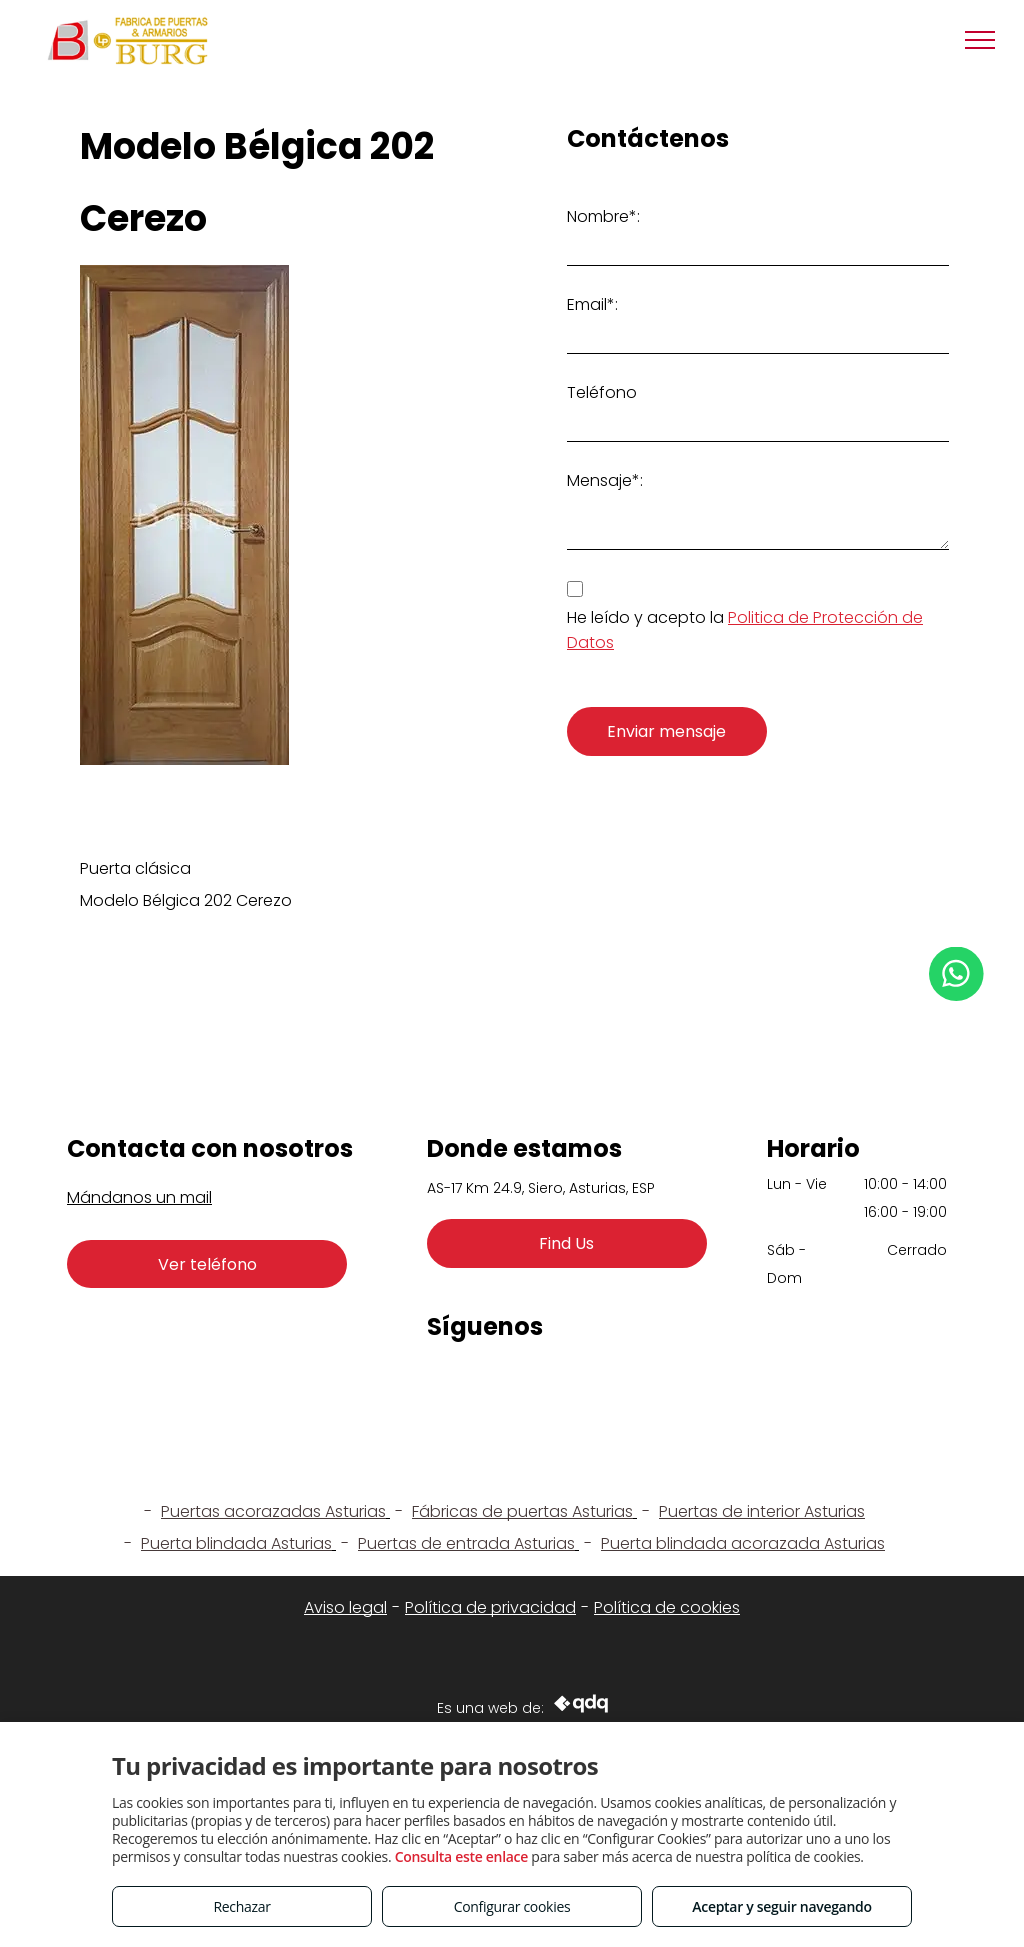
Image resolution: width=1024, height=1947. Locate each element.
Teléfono (602, 392)
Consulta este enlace (461, 1856)
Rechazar (241, 1906)
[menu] (980, 40)
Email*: (592, 304)
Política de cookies (667, 1607)
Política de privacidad (490, 1607)
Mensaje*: (605, 480)
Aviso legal (345, 1607)
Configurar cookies (512, 1906)
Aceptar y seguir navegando (781, 1906)
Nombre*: (603, 216)
